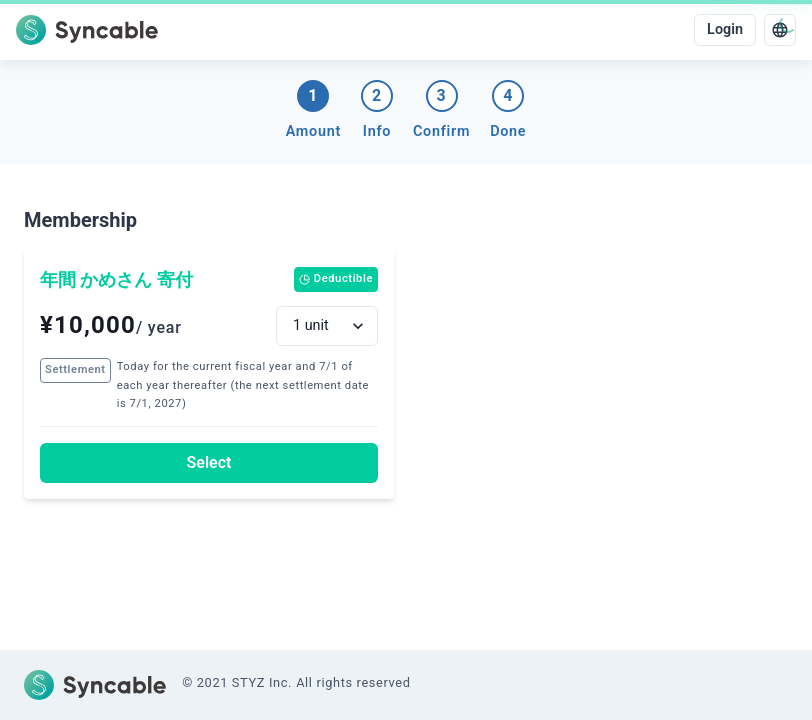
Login (725, 29)
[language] (780, 30)
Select (209, 462)
